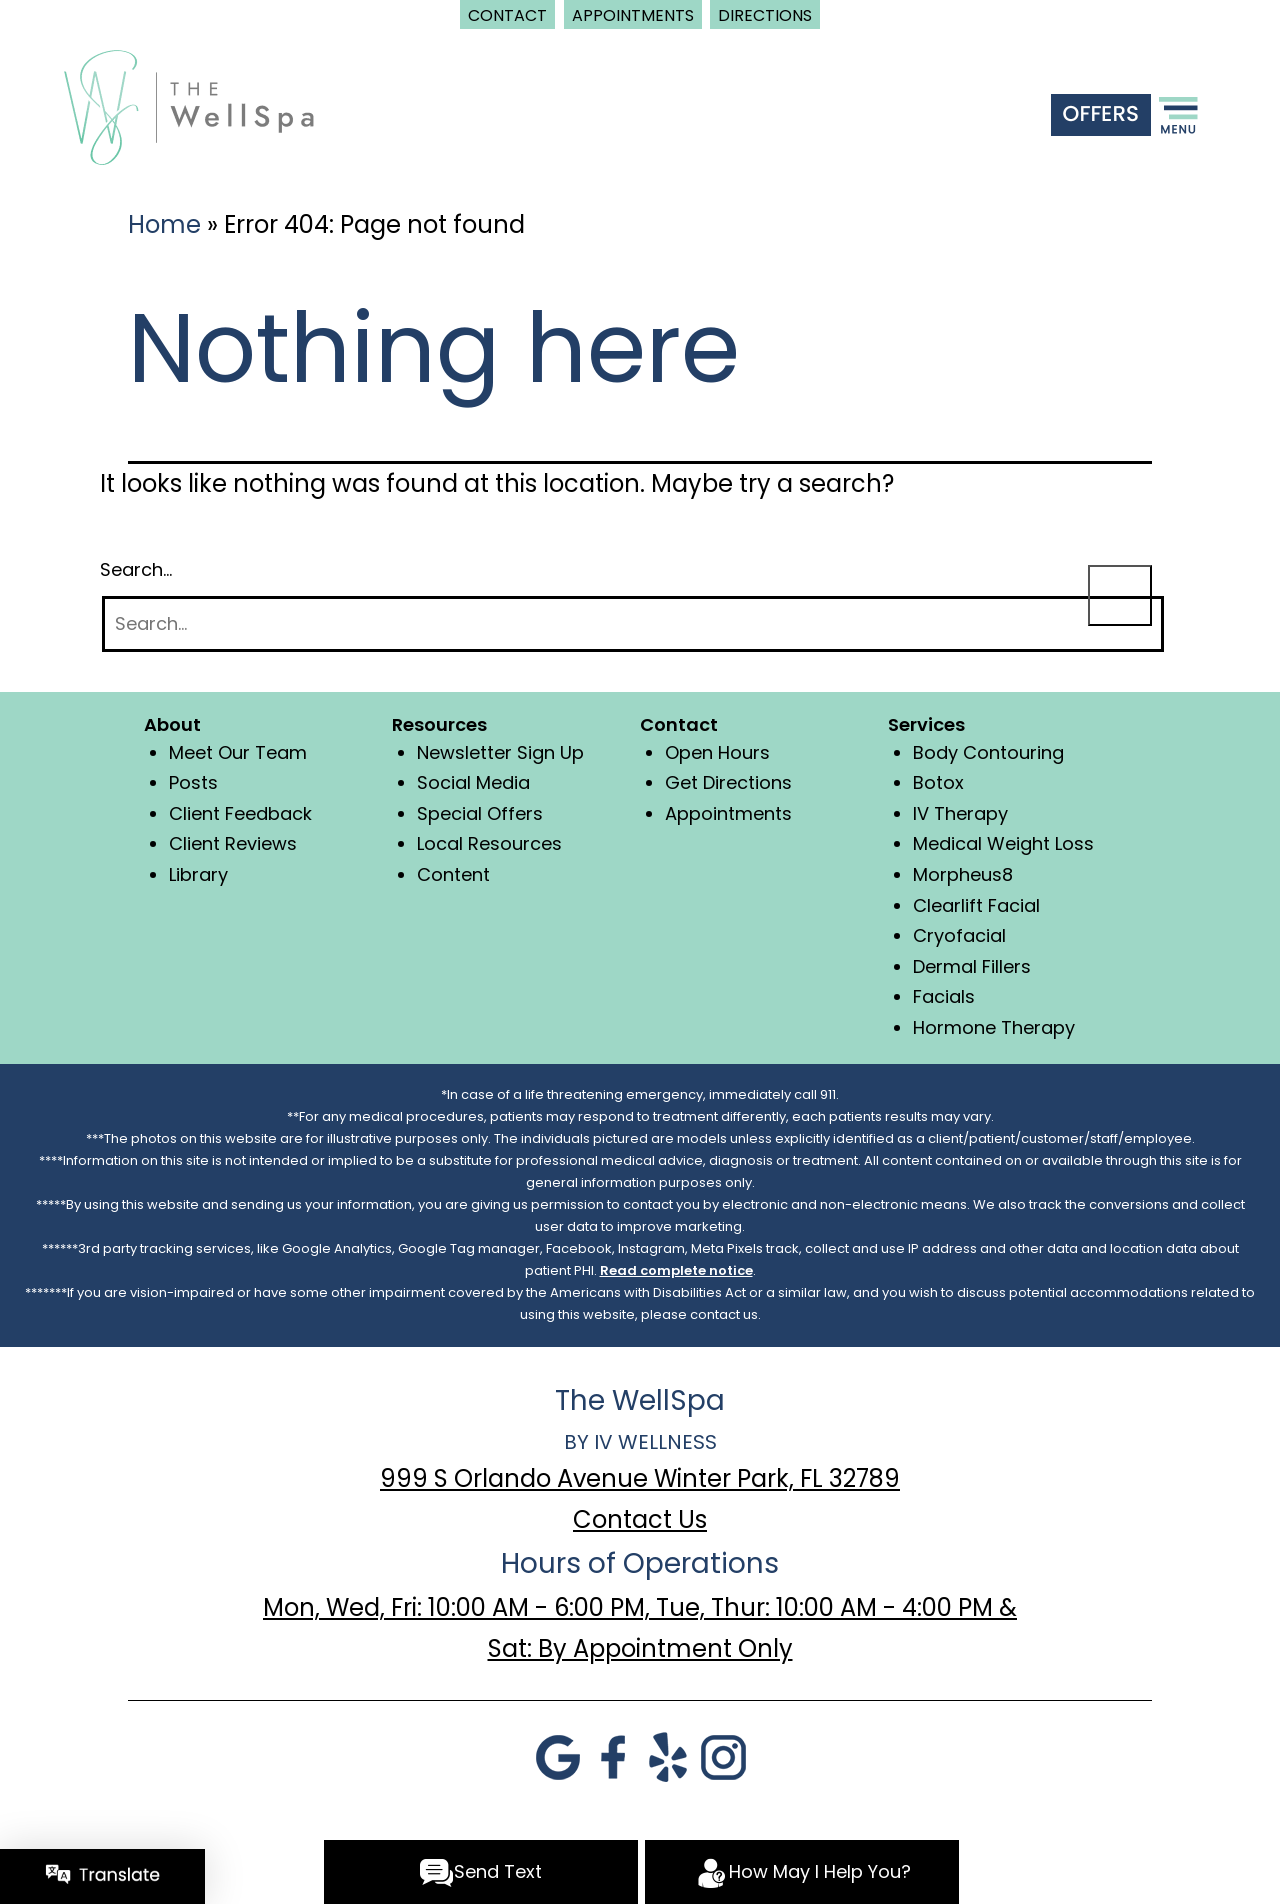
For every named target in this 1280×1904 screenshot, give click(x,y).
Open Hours (717, 752)
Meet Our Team (238, 752)
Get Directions (728, 782)
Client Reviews (233, 843)
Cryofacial (959, 935)
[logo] (189, 105)
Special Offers (480, 813)
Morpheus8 (963, 874)
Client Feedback (240, 813)
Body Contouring (988, 752)
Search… (136, 569)
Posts (193, 782)
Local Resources (489, 843)
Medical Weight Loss (1003, 843)
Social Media (473, 782)
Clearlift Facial (976, 905)
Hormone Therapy (994, 1027)
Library (198, 874)
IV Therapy (960, 813)
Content (453, 874)
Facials (944, 996)
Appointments (728, 813)
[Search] (633, 624)
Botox (938, 782)
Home (164, 224)
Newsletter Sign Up (500, 752)
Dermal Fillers (972, 966)
